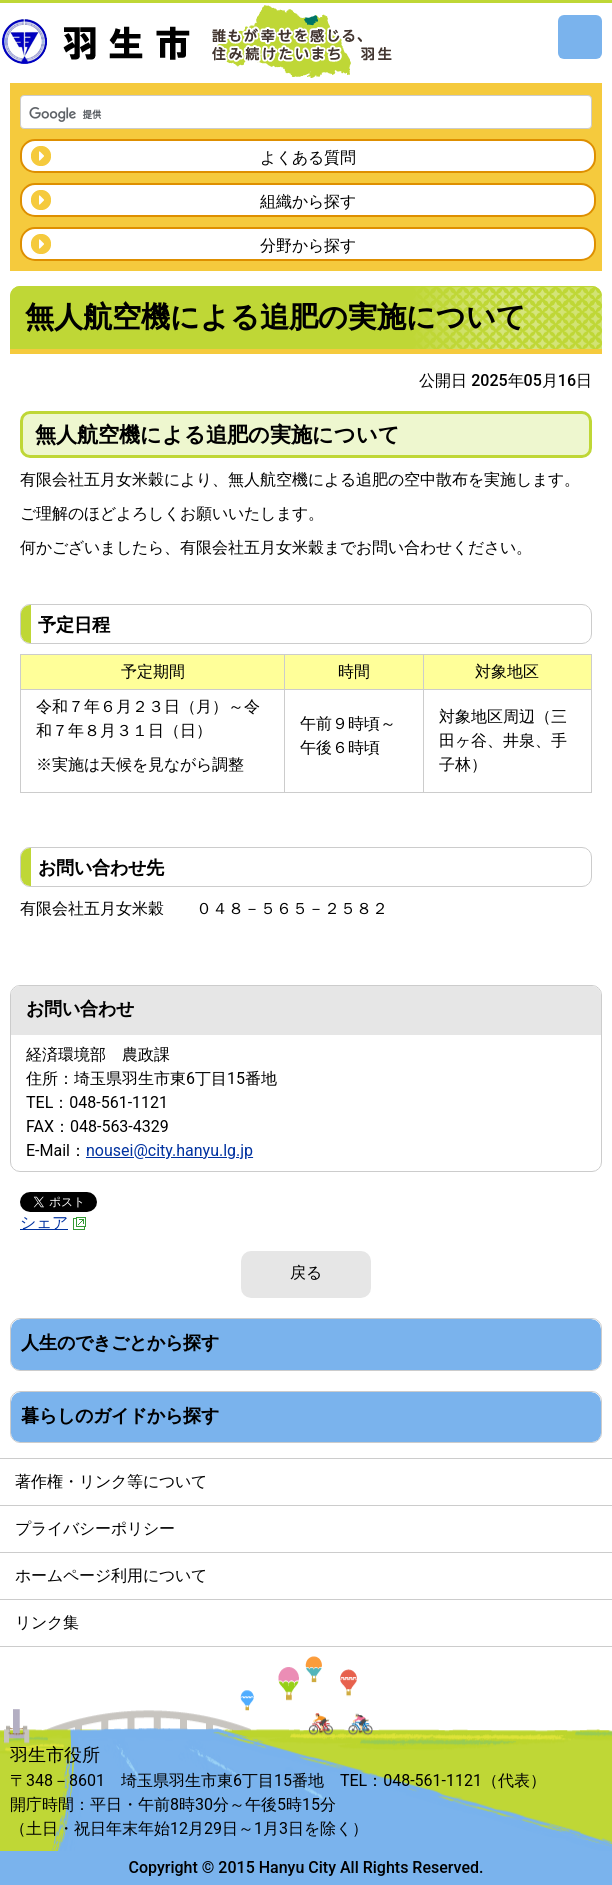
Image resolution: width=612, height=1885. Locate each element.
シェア (53, 1222)
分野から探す (308, 245)
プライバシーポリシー (95, 1528)
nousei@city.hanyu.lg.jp (169, 1150)
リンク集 (47, 1622)
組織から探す (308, 201)
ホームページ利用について (111, 1575)
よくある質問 (308, 157)
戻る (306, 1272)
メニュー (580, 37)
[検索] (280, 114)
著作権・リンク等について (111, 1481)
